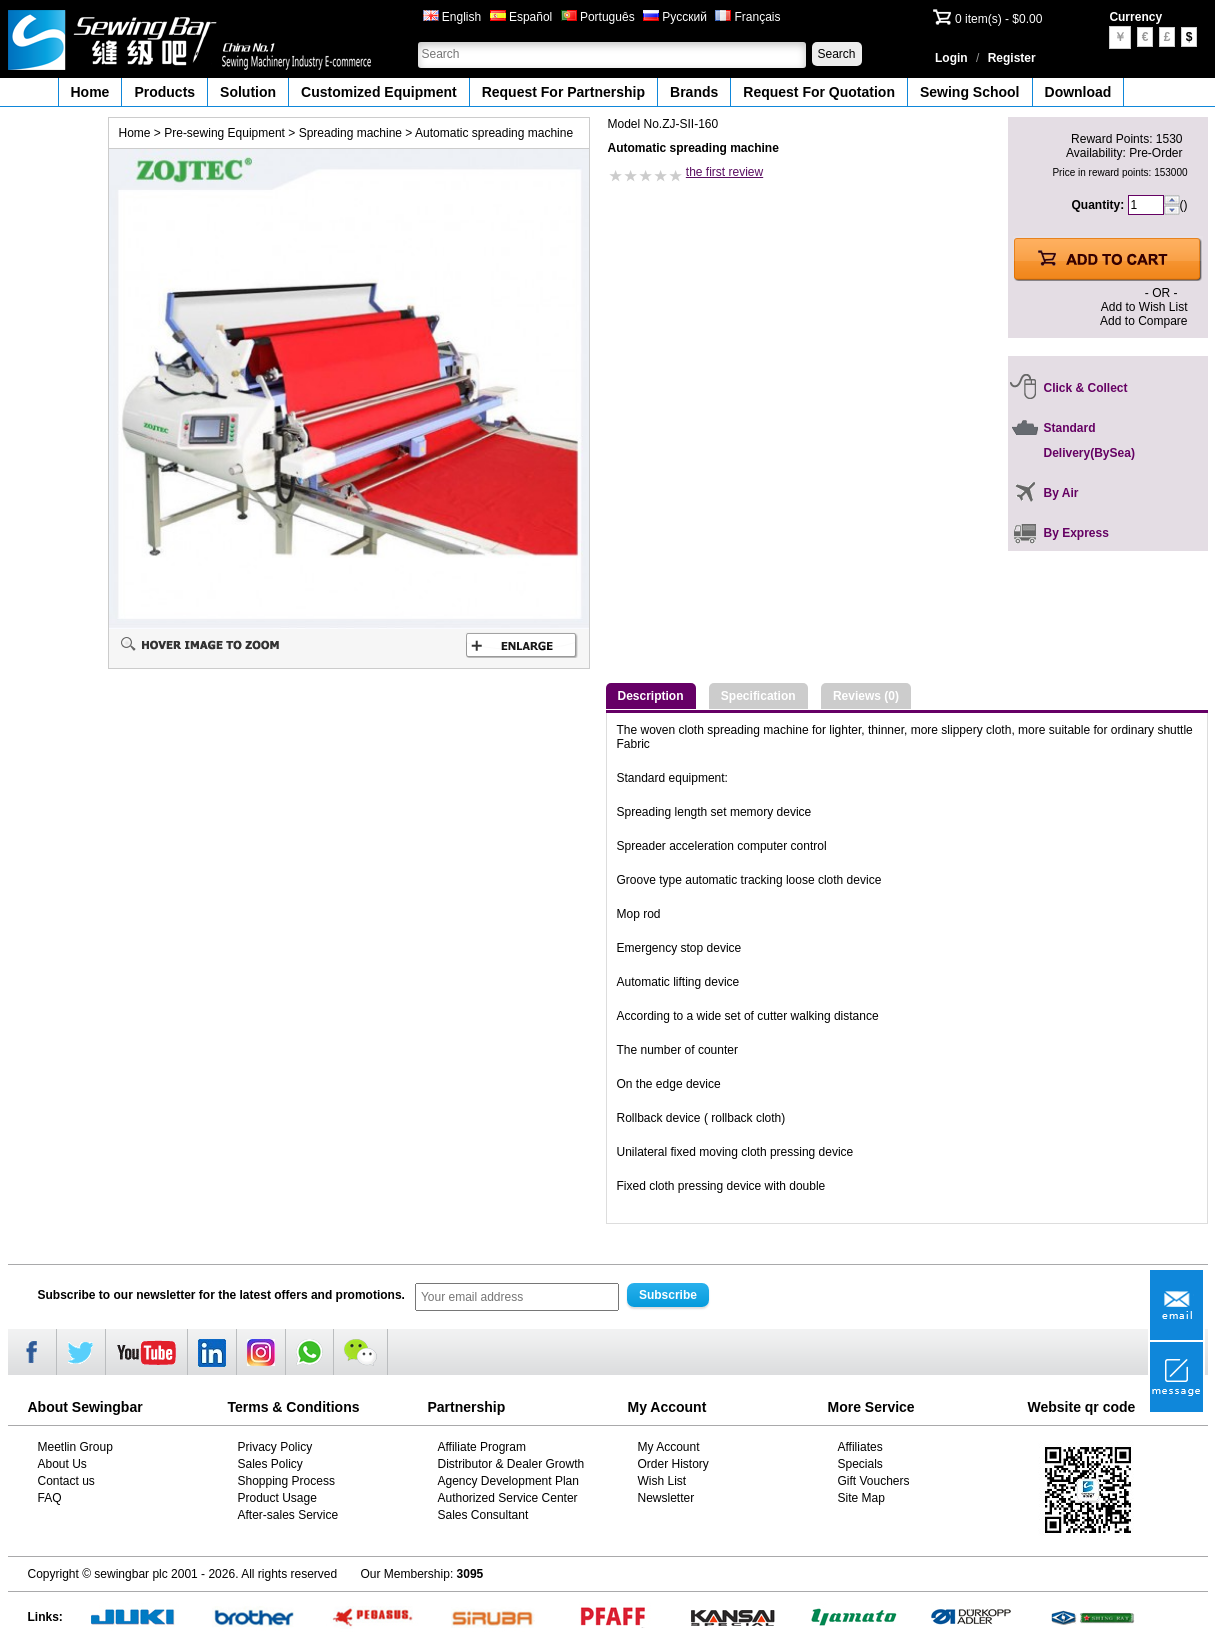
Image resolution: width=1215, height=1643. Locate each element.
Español (521, 17)
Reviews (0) (866, 696)
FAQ (50, 1498)
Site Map (861, 1498)
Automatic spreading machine (494, 133)
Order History (673, 1464)
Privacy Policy (275, 1447)
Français (747, 17)
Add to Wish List (1144, 307)
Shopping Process (286, 1481)
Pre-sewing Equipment (224, 133)
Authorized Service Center (508, 1498)
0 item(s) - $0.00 (998, 19)
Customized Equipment (379, 92)
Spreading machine (350, 133)
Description (651, 696)
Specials (860, 1464)
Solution (248, 92)
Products (164, 92)
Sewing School (970, 92)
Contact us (66, 1481)
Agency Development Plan (508, 1481)
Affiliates (860, 1447)
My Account (669, 1447)
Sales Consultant (483, 1515)
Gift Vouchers (874, 1481)
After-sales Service (288, 1515)
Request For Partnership (563, 92)
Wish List (662, 1481)
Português (598, 17)
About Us (62, 1464)
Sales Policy (270, 1464)
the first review (724, 172)
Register (1012, 58)
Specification (758, 696)
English (452, 17)
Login (951, 58)
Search (836, 54)
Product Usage (277, 1498)
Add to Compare (1143, 321)
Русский (675, 17)
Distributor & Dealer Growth (511, 1464)
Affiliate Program (482, 1447)
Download (1078, 92)
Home (90, 92)
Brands (694, 92)
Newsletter (666, 1498)
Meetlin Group (75, 1447)
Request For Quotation (819, 92)
